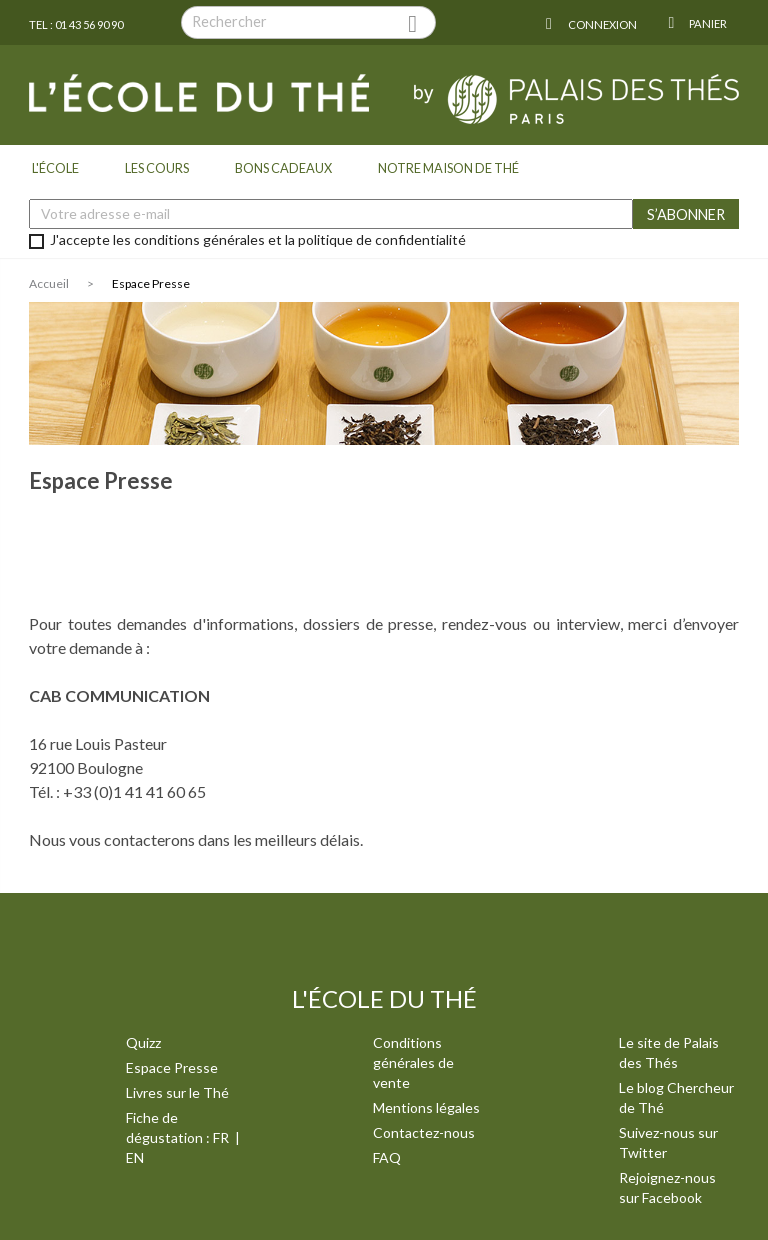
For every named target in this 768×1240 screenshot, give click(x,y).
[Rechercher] (308, 22)
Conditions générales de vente (413, 1062)
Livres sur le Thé (177, 1092)
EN (135, 1157)
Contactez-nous (424, 1132)
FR (222, 1137)
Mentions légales (426, 1107)
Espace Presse (172, 1067)
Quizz (143, 1042)
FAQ (387, 1157)
